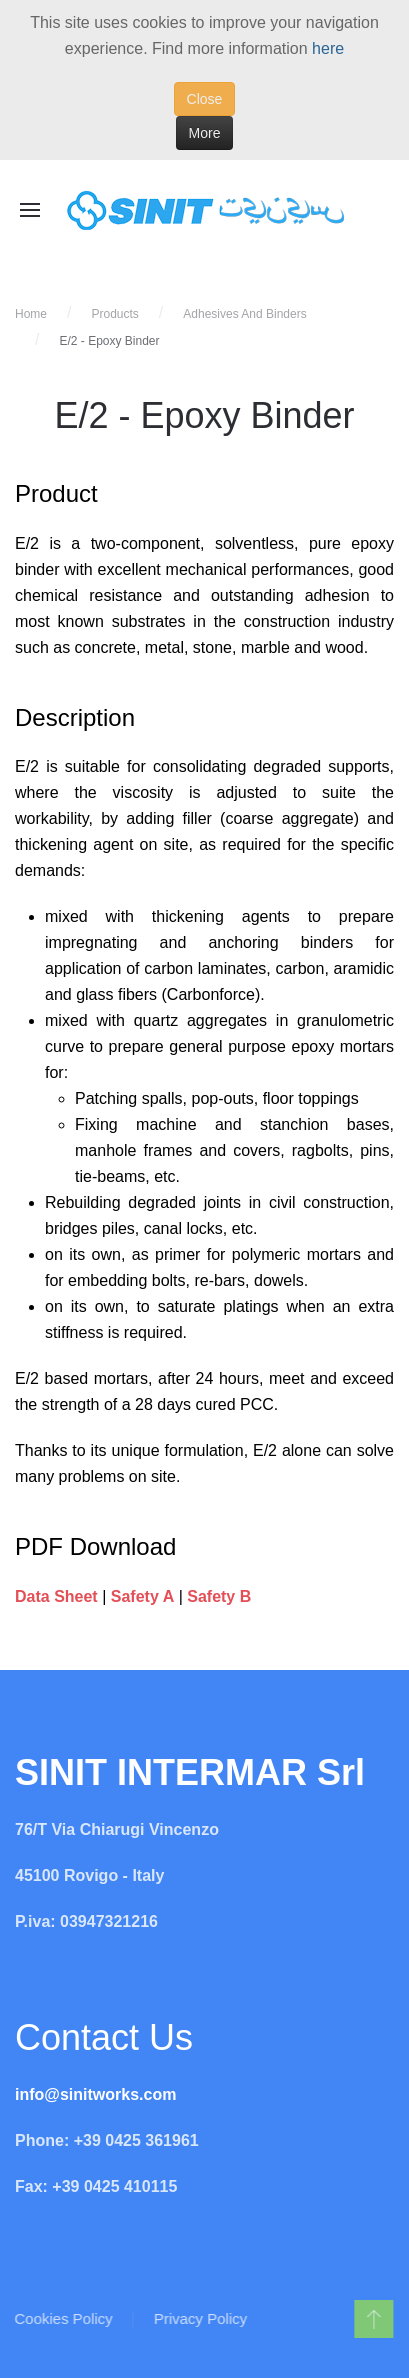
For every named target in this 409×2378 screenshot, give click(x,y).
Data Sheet (56, 1596)
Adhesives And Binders (244, 314)
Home (31, 314)
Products (114, 314)
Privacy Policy (199, 2318)
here (328, 48)
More (205, 133)
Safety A (142, 1596)
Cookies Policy (62, 2318)
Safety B (219, 1596)
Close (205, 99)
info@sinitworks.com (95, 2094)
